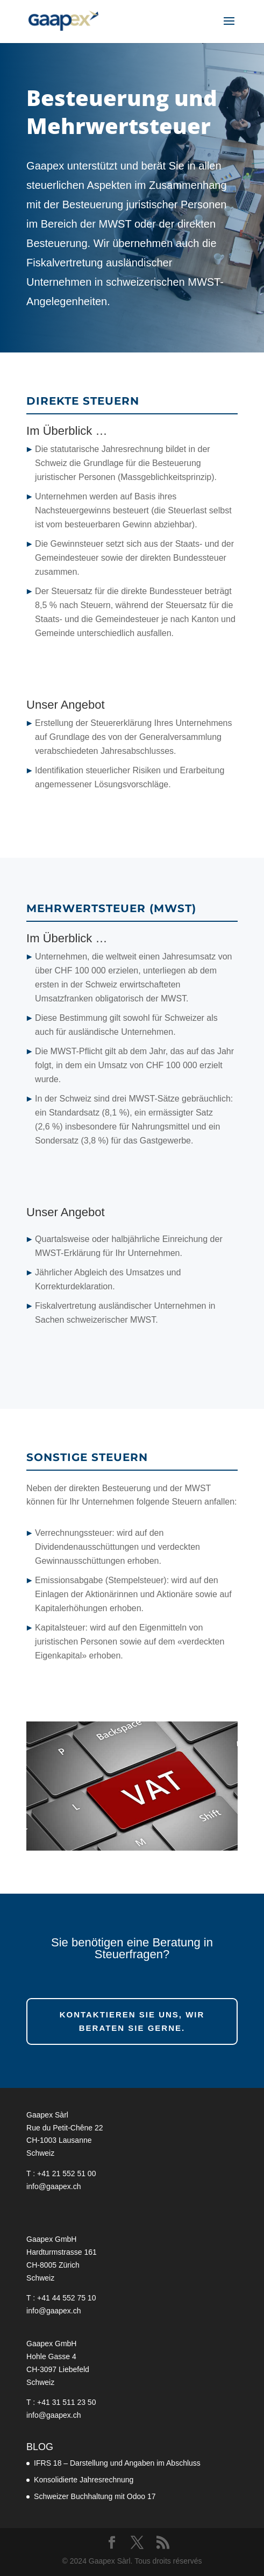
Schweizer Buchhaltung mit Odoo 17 (94, 2496)
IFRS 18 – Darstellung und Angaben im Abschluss (117, 2463)
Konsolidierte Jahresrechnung (83, 2479)
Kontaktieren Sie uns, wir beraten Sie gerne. (132, 2021)
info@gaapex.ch (53, 2186)
